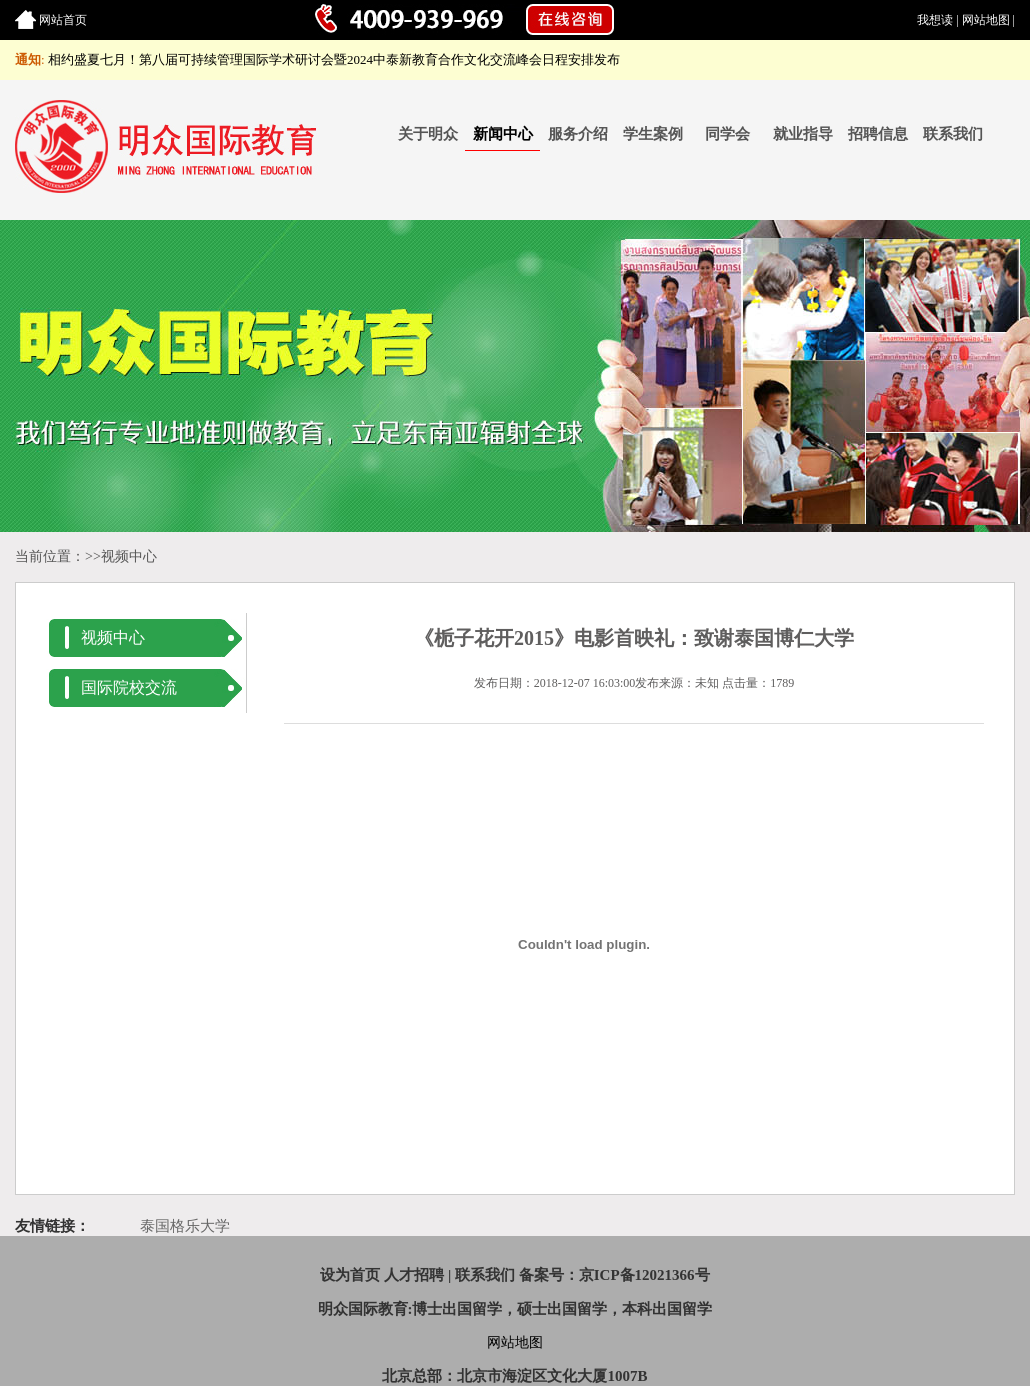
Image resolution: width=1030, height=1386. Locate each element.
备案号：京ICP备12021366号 (614, 1275)
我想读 (935, 20)
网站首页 (63, 20)
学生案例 (653, 134)
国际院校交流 (129, 687)
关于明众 (428, 134)
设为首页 (350, 1275)
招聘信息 (878, 134)
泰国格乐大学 (185, 1226)
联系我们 (953, 134)
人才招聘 (414, 1275)
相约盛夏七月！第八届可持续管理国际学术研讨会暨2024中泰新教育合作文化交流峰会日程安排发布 (334, 59)
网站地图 (986, 20)
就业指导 (803, 134)
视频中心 (129, 556)
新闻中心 (503, 134)
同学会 (727, 134)
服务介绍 (578, 134)
